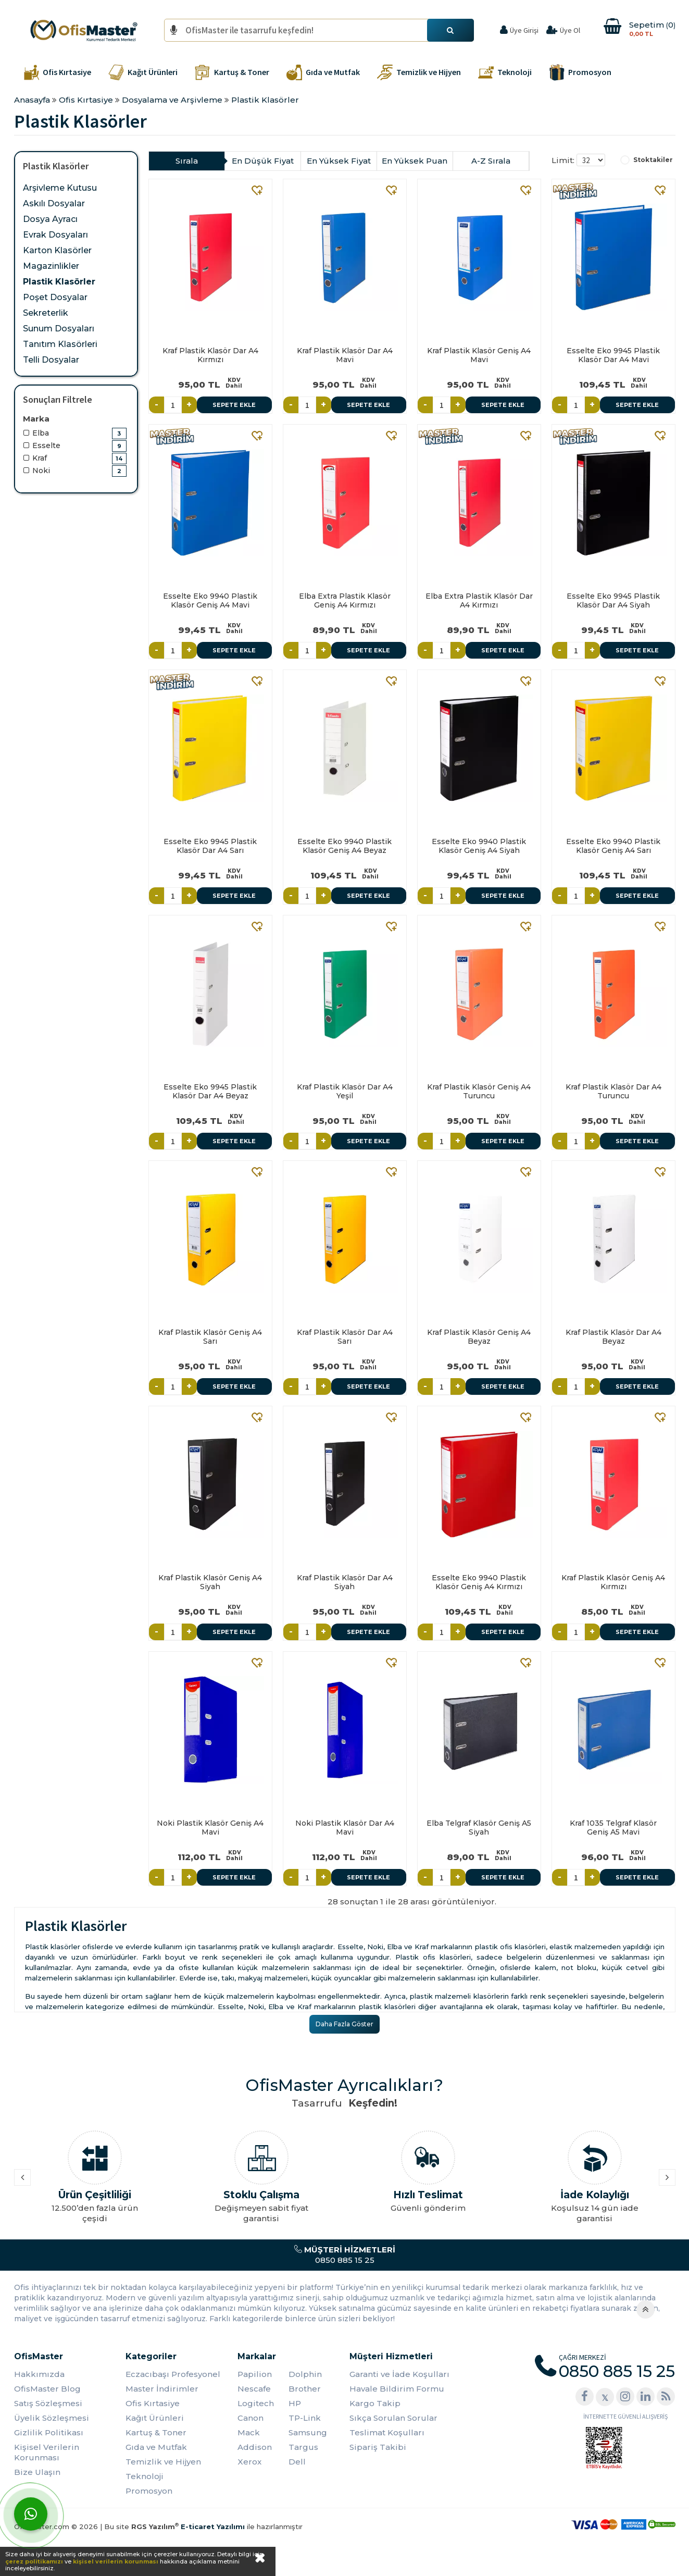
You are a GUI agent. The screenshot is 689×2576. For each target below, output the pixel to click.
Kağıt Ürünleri (155, 2418)
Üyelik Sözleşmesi (51, 2418)
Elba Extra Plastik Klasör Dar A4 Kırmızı (479, 600)
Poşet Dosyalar (55, 297)
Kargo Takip (374, 2403)
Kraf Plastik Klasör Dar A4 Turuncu (613, 1091)
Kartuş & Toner (156, 2432)
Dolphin (305, 2374)
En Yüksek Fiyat (339, 161)
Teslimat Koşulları (386, 2432)
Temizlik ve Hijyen (163, 2462)
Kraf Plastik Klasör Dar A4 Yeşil (345, 1091)
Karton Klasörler (57, 250)
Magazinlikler (51, 266)
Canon (250, 2418)
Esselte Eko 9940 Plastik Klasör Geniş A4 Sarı (613, 846)
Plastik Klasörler (59, 282)
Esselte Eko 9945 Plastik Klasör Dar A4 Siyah (613, 600)
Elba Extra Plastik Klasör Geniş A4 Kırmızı (345, 600)
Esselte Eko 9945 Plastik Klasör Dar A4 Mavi (613, 355)
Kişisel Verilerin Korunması (46, 2452)
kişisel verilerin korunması (115, 2561)
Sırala (187, 161)
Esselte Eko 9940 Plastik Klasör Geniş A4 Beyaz (344, 846)
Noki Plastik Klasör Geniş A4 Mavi (210, 1827)
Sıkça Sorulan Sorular (393, 2418)
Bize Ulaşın (37, 2472)
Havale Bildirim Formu (396, 2389)
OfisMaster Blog (47, 2389)
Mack (248, 2432)
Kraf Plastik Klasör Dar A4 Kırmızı (210, 355)
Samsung (308, 2432)
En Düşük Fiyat (263, 161)
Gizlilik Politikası (48, 2432)
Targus (303, 2447)
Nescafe (254, 2389)
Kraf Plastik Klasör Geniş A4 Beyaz (479, 1337)
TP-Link (305, 2418)
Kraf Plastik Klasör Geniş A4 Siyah (210, 1582)
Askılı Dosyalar (54, 203)
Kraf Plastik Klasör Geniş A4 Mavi (479, 355)
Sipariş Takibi (377, 2447)
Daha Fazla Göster (344, 2024)
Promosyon (149, 2491)
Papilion (254, 2374)
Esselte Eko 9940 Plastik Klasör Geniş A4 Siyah (479, 846)
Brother (305, 2389)
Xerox (249, 2462)
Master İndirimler (162, 2389)
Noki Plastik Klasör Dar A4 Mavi (344, 1827)
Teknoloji (145, 2476)
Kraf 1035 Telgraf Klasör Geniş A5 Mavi (613, 1827)
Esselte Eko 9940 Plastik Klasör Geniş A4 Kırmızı (479, 1582)
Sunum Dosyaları (58, 328)
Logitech (255, 2403)
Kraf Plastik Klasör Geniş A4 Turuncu (479, 1091)
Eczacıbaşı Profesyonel (173, 2374)
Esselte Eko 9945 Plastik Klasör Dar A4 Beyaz (210, 1091)
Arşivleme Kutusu (60, 188)
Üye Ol (570, 30)
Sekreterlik (45, 313)
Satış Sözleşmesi (48, 2403)
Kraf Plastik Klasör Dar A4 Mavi (345, 355)
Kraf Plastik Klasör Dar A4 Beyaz (613, 1337)
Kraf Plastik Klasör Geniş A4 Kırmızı (613, 1582)
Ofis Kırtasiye (153, 2403)
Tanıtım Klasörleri (60, 344)
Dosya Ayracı (50, 219)
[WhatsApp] (30, 2514)
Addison (254, 2447)
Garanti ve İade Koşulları (399, 2374)
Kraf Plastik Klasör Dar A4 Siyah (345, 1582)
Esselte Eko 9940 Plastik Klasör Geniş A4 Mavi (210, 600)
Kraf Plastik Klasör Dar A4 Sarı (345, 1337)
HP (295, 2403)
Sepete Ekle (234, 404)
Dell (297, 2462)
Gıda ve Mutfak (156, 2447)
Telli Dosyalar (51, 360)
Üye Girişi (524, 30)
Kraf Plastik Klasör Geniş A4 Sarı (210, 1337)
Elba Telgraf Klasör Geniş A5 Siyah (479, 1827)
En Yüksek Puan (414, 161)
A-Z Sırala (490, 161)
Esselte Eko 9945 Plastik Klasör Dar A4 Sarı (210, 846)
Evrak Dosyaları (55, 235)
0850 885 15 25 (344, 2255)
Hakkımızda (39, 2374)
